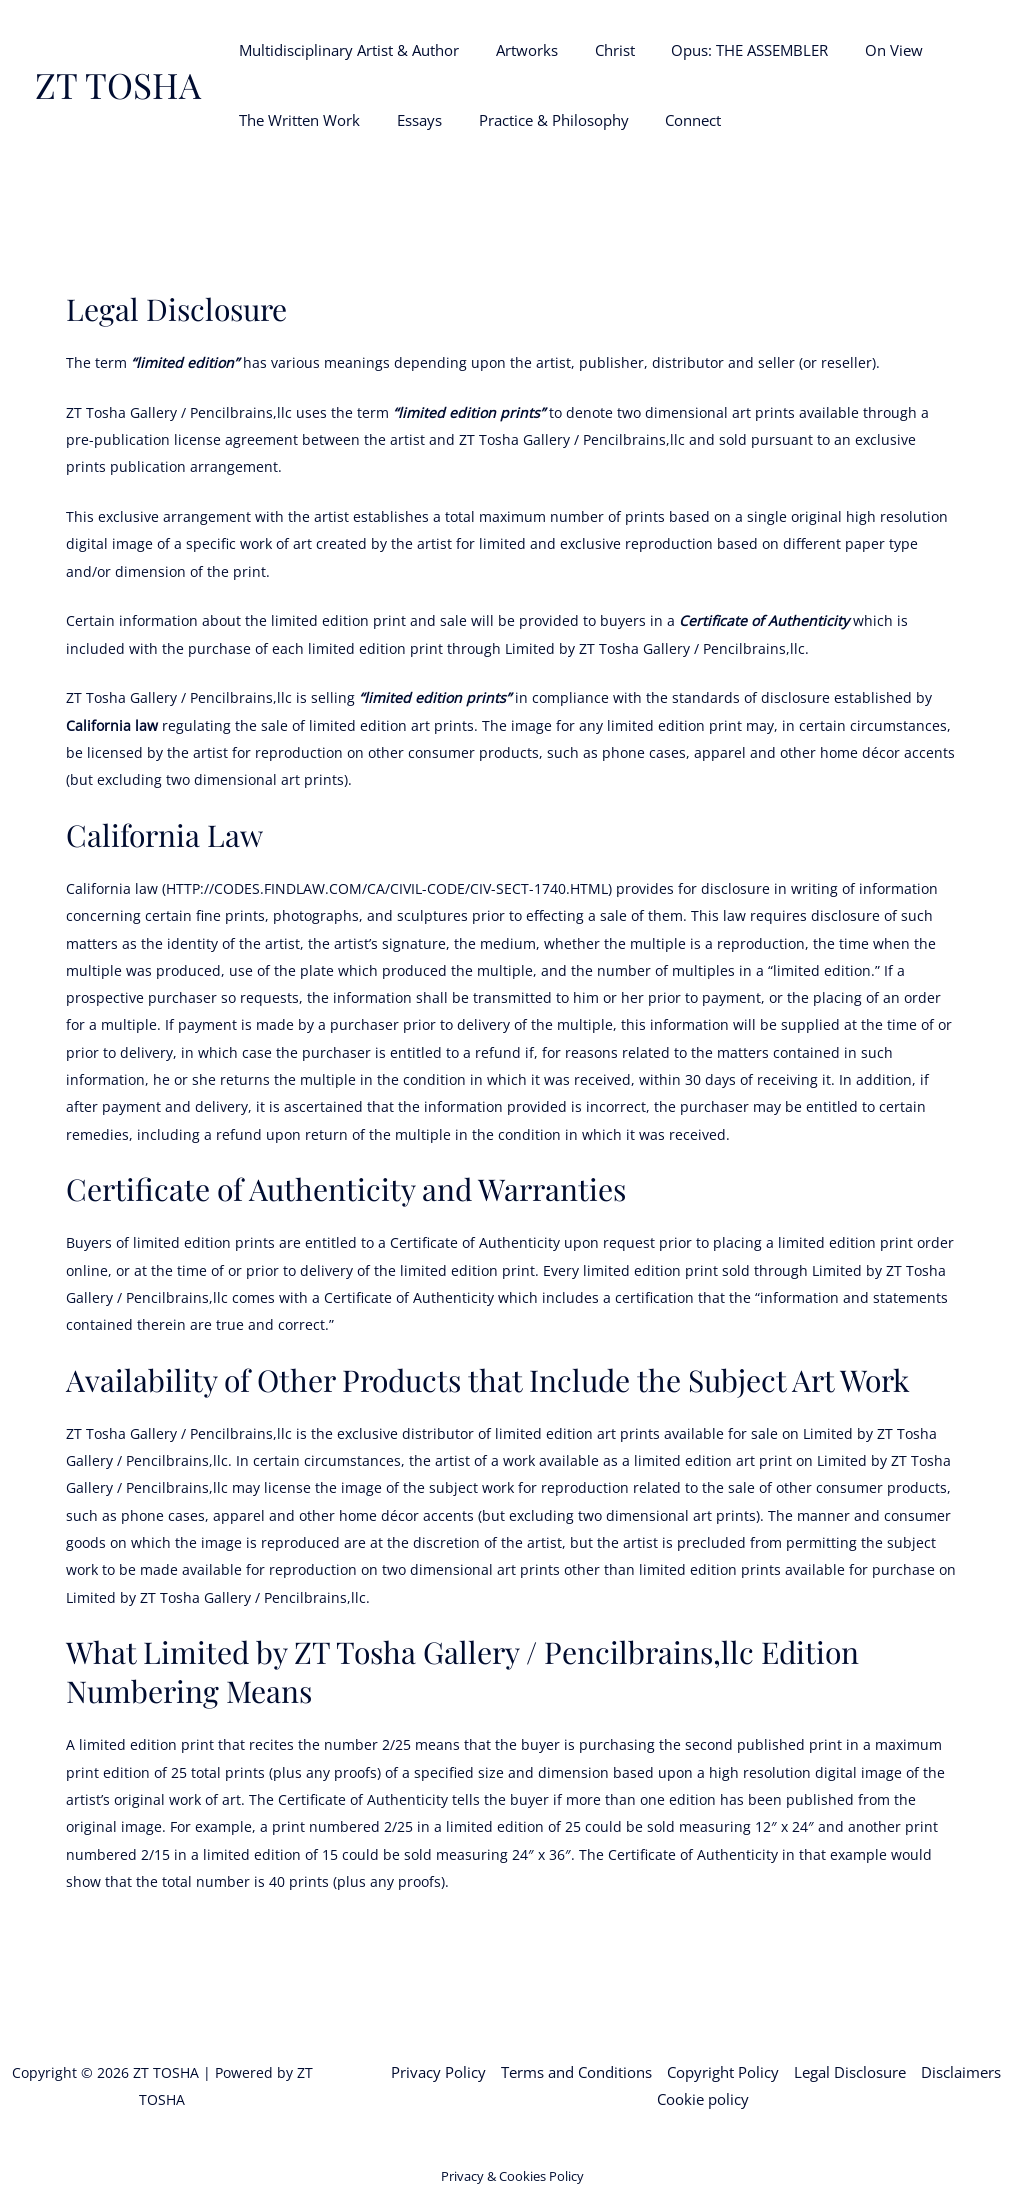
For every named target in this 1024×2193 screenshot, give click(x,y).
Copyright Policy (723, 2072)
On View (864, 50)
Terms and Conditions (576, 2072)
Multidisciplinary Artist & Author (346, 50)
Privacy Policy (438, 2072)
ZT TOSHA (118, 84)
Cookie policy (703, 2099)
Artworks (517, 50)
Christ (598, 50)
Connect (670, 120)
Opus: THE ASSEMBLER (726, 50)
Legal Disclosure (850, 2072)
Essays (409, 120)
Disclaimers (961, 2072)
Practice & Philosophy (537, 120)
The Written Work (296, 120)
